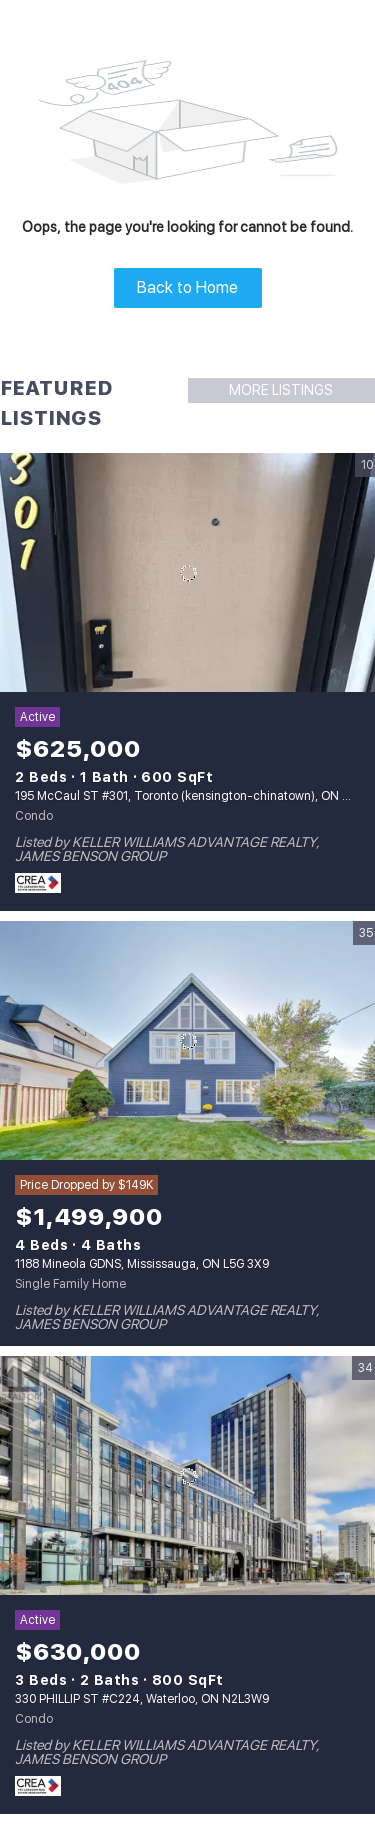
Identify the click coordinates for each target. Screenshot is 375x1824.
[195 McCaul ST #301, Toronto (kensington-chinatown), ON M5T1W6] (187, 573)
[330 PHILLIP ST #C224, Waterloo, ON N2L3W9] (187, 1476)
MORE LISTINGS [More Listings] (281, 390)
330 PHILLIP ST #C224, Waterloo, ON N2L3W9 (142, 1699)
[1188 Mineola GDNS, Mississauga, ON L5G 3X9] (187, 1041)
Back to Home (187, 287)
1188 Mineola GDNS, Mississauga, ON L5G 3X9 (142, 1264)
